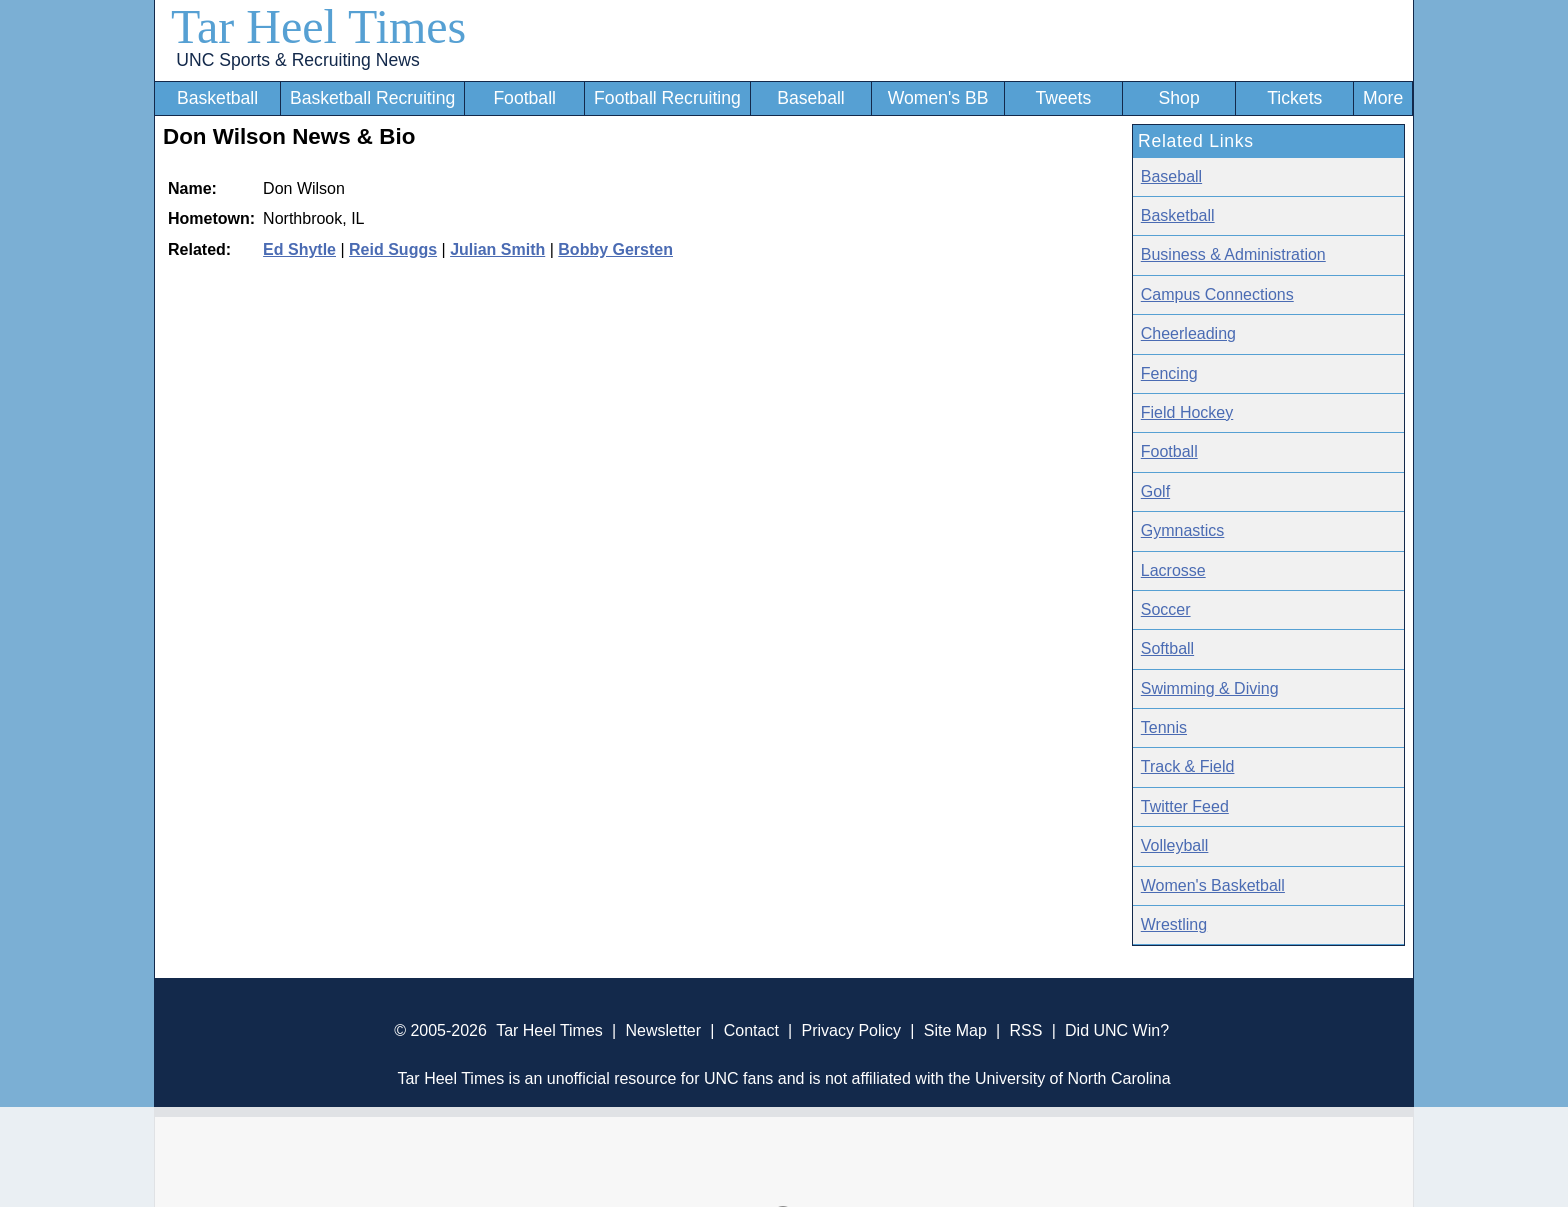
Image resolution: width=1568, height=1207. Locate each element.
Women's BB (938, 98)
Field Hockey (1187, 412)
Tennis (1164, 727)
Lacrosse (1173, 570)
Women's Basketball (1213, 885)
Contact (751, 1030)
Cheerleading (1188, 333)
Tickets (1294, 98)
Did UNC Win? (1117, 1030)
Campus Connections (1217, 294)
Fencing (1169, 373)
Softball (1167, 648)
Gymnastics (1183, 530)
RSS (1025, 1030)
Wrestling (1174, 924)
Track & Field (1188, 766)
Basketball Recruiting (372, 98)
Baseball (811, 98)
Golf (1155, 491)
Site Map (955, 1030)
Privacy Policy (851, 1030)
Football (524, 98)
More (1383, 98)
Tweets (1063, 98)
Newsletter (663, 1030)
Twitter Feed (1185, 806)
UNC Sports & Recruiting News (297, 60)
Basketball (217, 98)
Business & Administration (1233, 254)
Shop (1179, 98)
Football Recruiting (667, 98)
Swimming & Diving (1210, 688)
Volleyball (1175, 845)
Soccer (1166, 609)
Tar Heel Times (318, 26)
